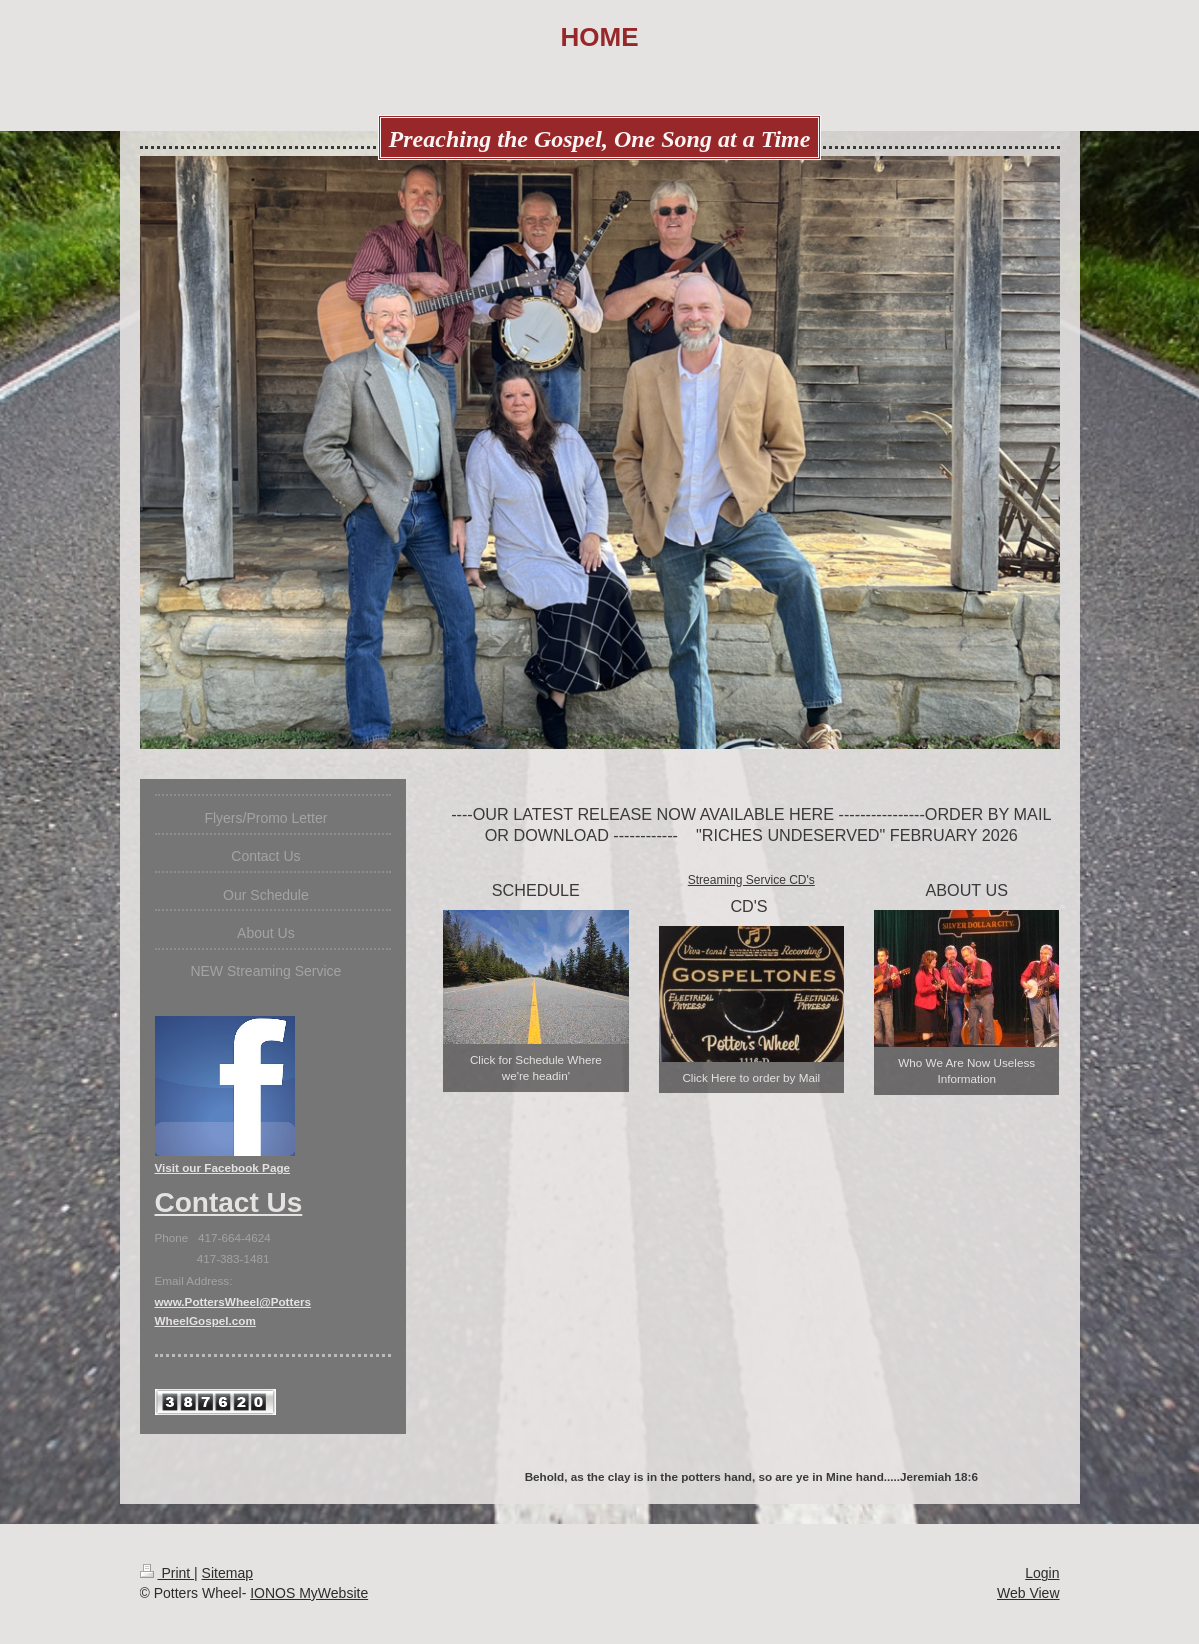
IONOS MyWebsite (309, 1593)
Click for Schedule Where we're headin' (536, 1067)
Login (1042, 1573)
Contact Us (229, 1202)
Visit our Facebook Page (223, 1167)
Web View (1028, 1593)
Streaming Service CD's (751, 880)
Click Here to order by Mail (751, 1077)
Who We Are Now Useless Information (966, 1070)
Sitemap (227, 1573)
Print (167, 1573)
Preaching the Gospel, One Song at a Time (600, 139)
